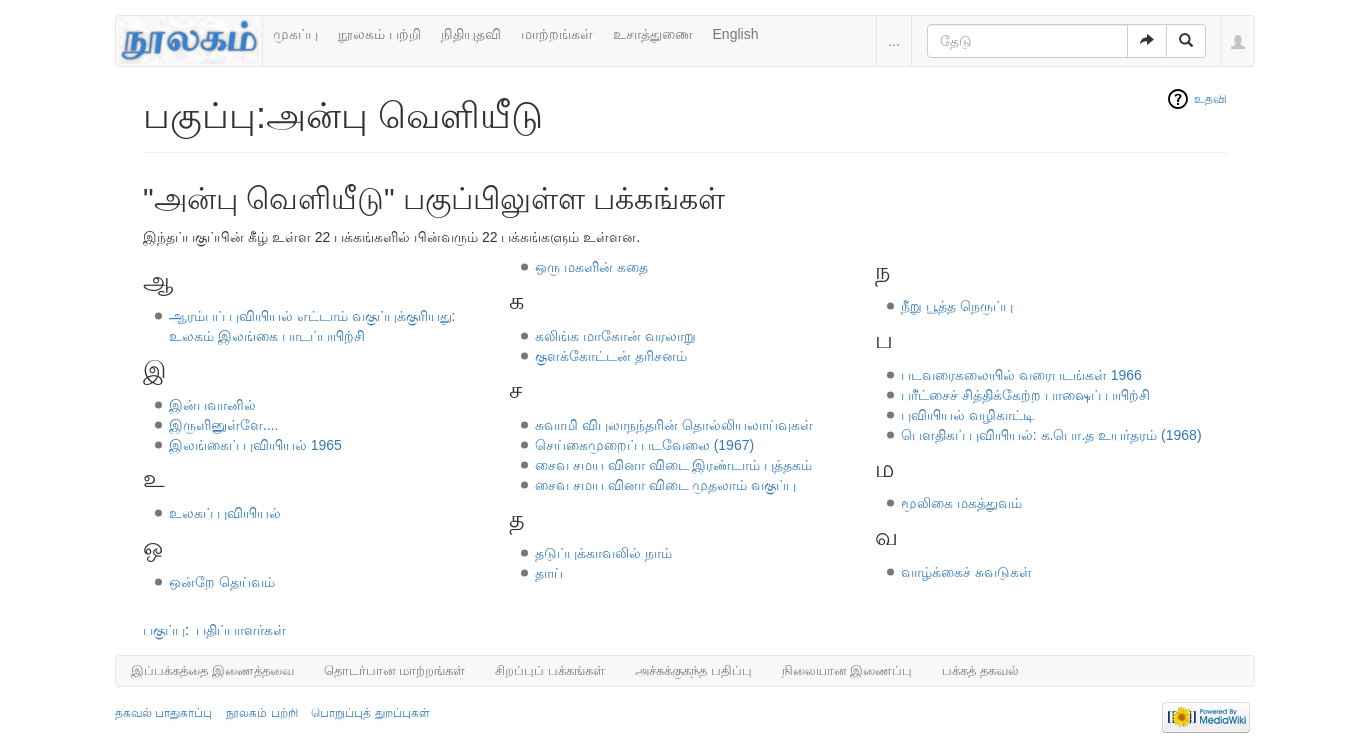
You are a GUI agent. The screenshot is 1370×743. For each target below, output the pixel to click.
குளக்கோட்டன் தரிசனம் (611, 356)
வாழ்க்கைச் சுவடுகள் (966, 572)
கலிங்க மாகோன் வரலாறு (615, 336)
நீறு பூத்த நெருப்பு (957, 306)
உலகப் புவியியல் (225, 513)
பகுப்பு (164, 630)
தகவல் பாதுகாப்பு (163, 713)
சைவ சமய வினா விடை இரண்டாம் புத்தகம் (673, 465)
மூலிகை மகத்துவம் (961, 503)
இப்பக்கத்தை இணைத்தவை (212, 670)
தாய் (549, 573)
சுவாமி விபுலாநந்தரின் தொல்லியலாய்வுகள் (674, 425)
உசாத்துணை (653, 34)
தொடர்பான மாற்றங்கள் (395, 670)
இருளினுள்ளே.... (224, 425)
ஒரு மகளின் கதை (591, 267)
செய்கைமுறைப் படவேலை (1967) (644, 445)
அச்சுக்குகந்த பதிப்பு (693, 670)
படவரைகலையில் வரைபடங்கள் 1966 (1021, 375)
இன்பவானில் (212, 405)
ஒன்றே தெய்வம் (222, 582)
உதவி (1210, 99)
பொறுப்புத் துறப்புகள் (370, 713)
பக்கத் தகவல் (980, 670)
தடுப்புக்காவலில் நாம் (603, 553)
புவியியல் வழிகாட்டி (967, 415)
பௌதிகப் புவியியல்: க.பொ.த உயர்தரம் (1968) (1051, 435)
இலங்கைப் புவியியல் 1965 (255, 445)
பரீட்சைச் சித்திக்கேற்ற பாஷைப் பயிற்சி (1025, 395)
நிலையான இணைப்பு (847, 670)
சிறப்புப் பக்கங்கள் (550, 670)
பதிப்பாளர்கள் (241, 630)
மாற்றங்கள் (557, 34)
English (736, 34)
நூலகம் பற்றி (379, 34)
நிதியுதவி (471, 34)
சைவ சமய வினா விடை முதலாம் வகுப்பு (665, 485)
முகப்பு (295, 34)
